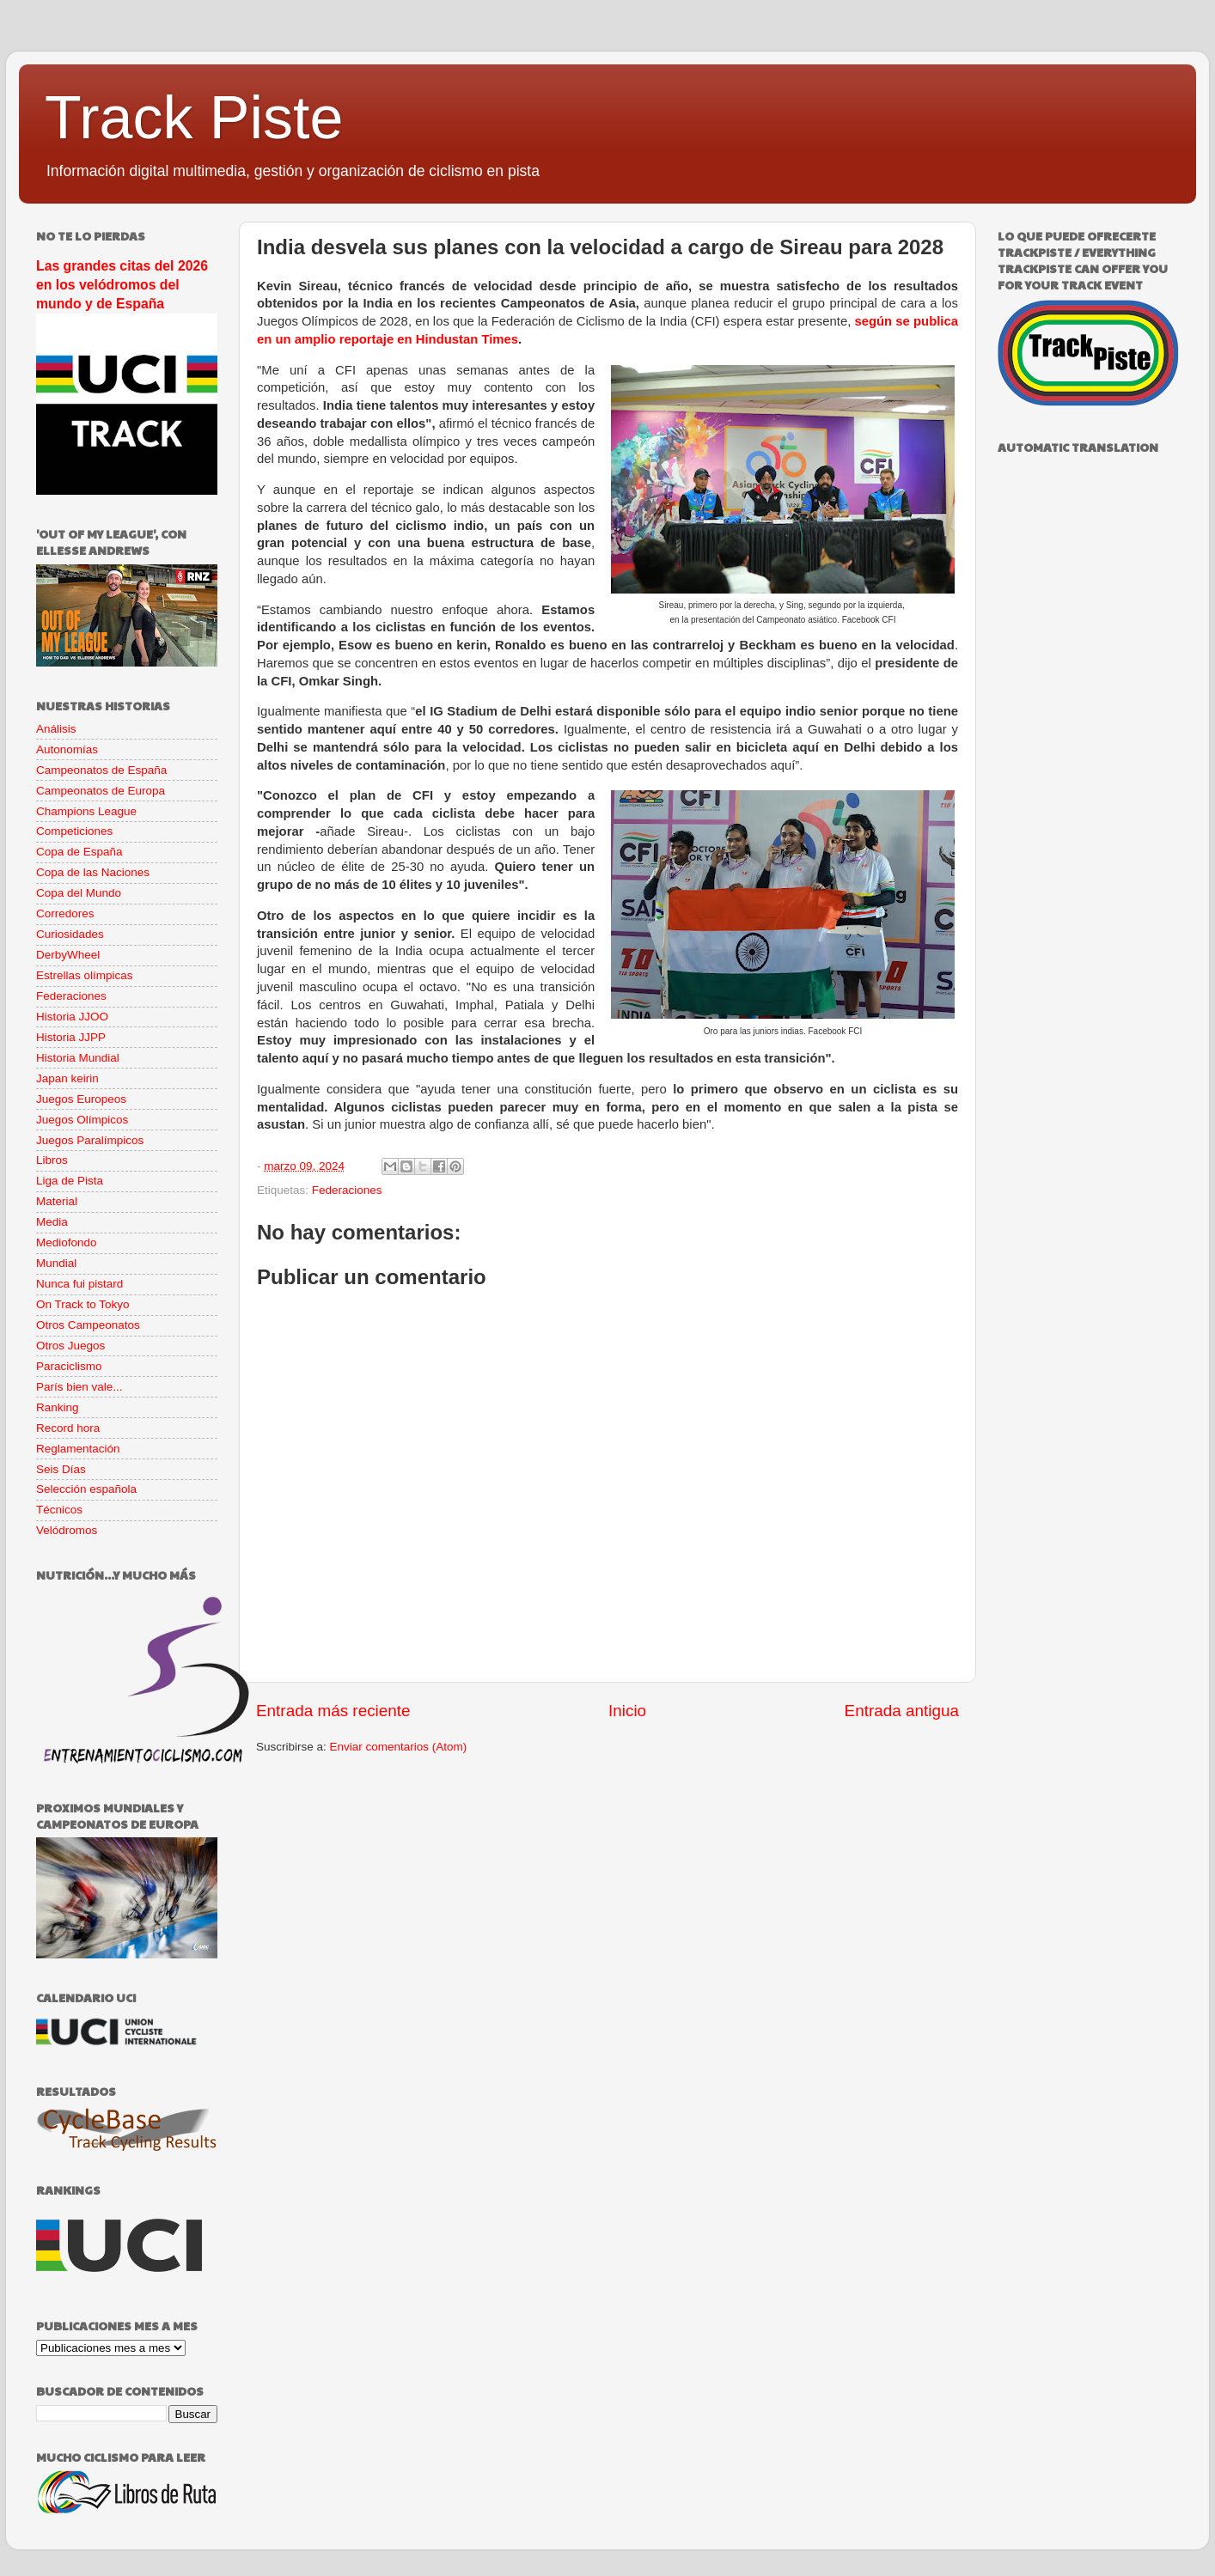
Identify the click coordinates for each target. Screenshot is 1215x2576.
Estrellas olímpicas (84, 975)
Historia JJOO (72, 1016)
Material (56, 1201)
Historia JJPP (71, 1037)
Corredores (65, 913)
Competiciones (74, 831)
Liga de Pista (69, 1180)
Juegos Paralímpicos (89, 1140)
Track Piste (194, 117)
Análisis (56, 728)
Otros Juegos (70, 1345)
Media (52, 1221)
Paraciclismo (69, 1366)
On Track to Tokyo (83, 1304)
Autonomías (67, 749)
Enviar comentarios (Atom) (398, 1746)
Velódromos (66, 1530)
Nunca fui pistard (79, 1283)
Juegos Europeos (81, 1099)
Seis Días (61, 1469)
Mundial (56, 1263)
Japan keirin (67, 1078)
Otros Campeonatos (88, 1324)
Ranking (57, 1407)
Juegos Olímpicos (82, 1119)
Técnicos (59, 1509)
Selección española (86, 1489)
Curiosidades (70, 934)
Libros (52, 1160)
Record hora (68, 1428)
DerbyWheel (68, 954)
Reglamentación (78, 1448)
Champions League (86, 811)
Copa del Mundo (78, 892)
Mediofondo (66, 1242)
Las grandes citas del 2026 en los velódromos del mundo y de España (122, 285)
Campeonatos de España (101, 770)
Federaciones (347, 1190)
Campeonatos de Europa (100, 790)
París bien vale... (79, 1386)
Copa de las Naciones (93, 872)
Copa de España (79, 851)
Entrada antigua (902, 1711)
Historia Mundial (77, 1057)
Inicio (627, 1711)
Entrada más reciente (333, 1711)
